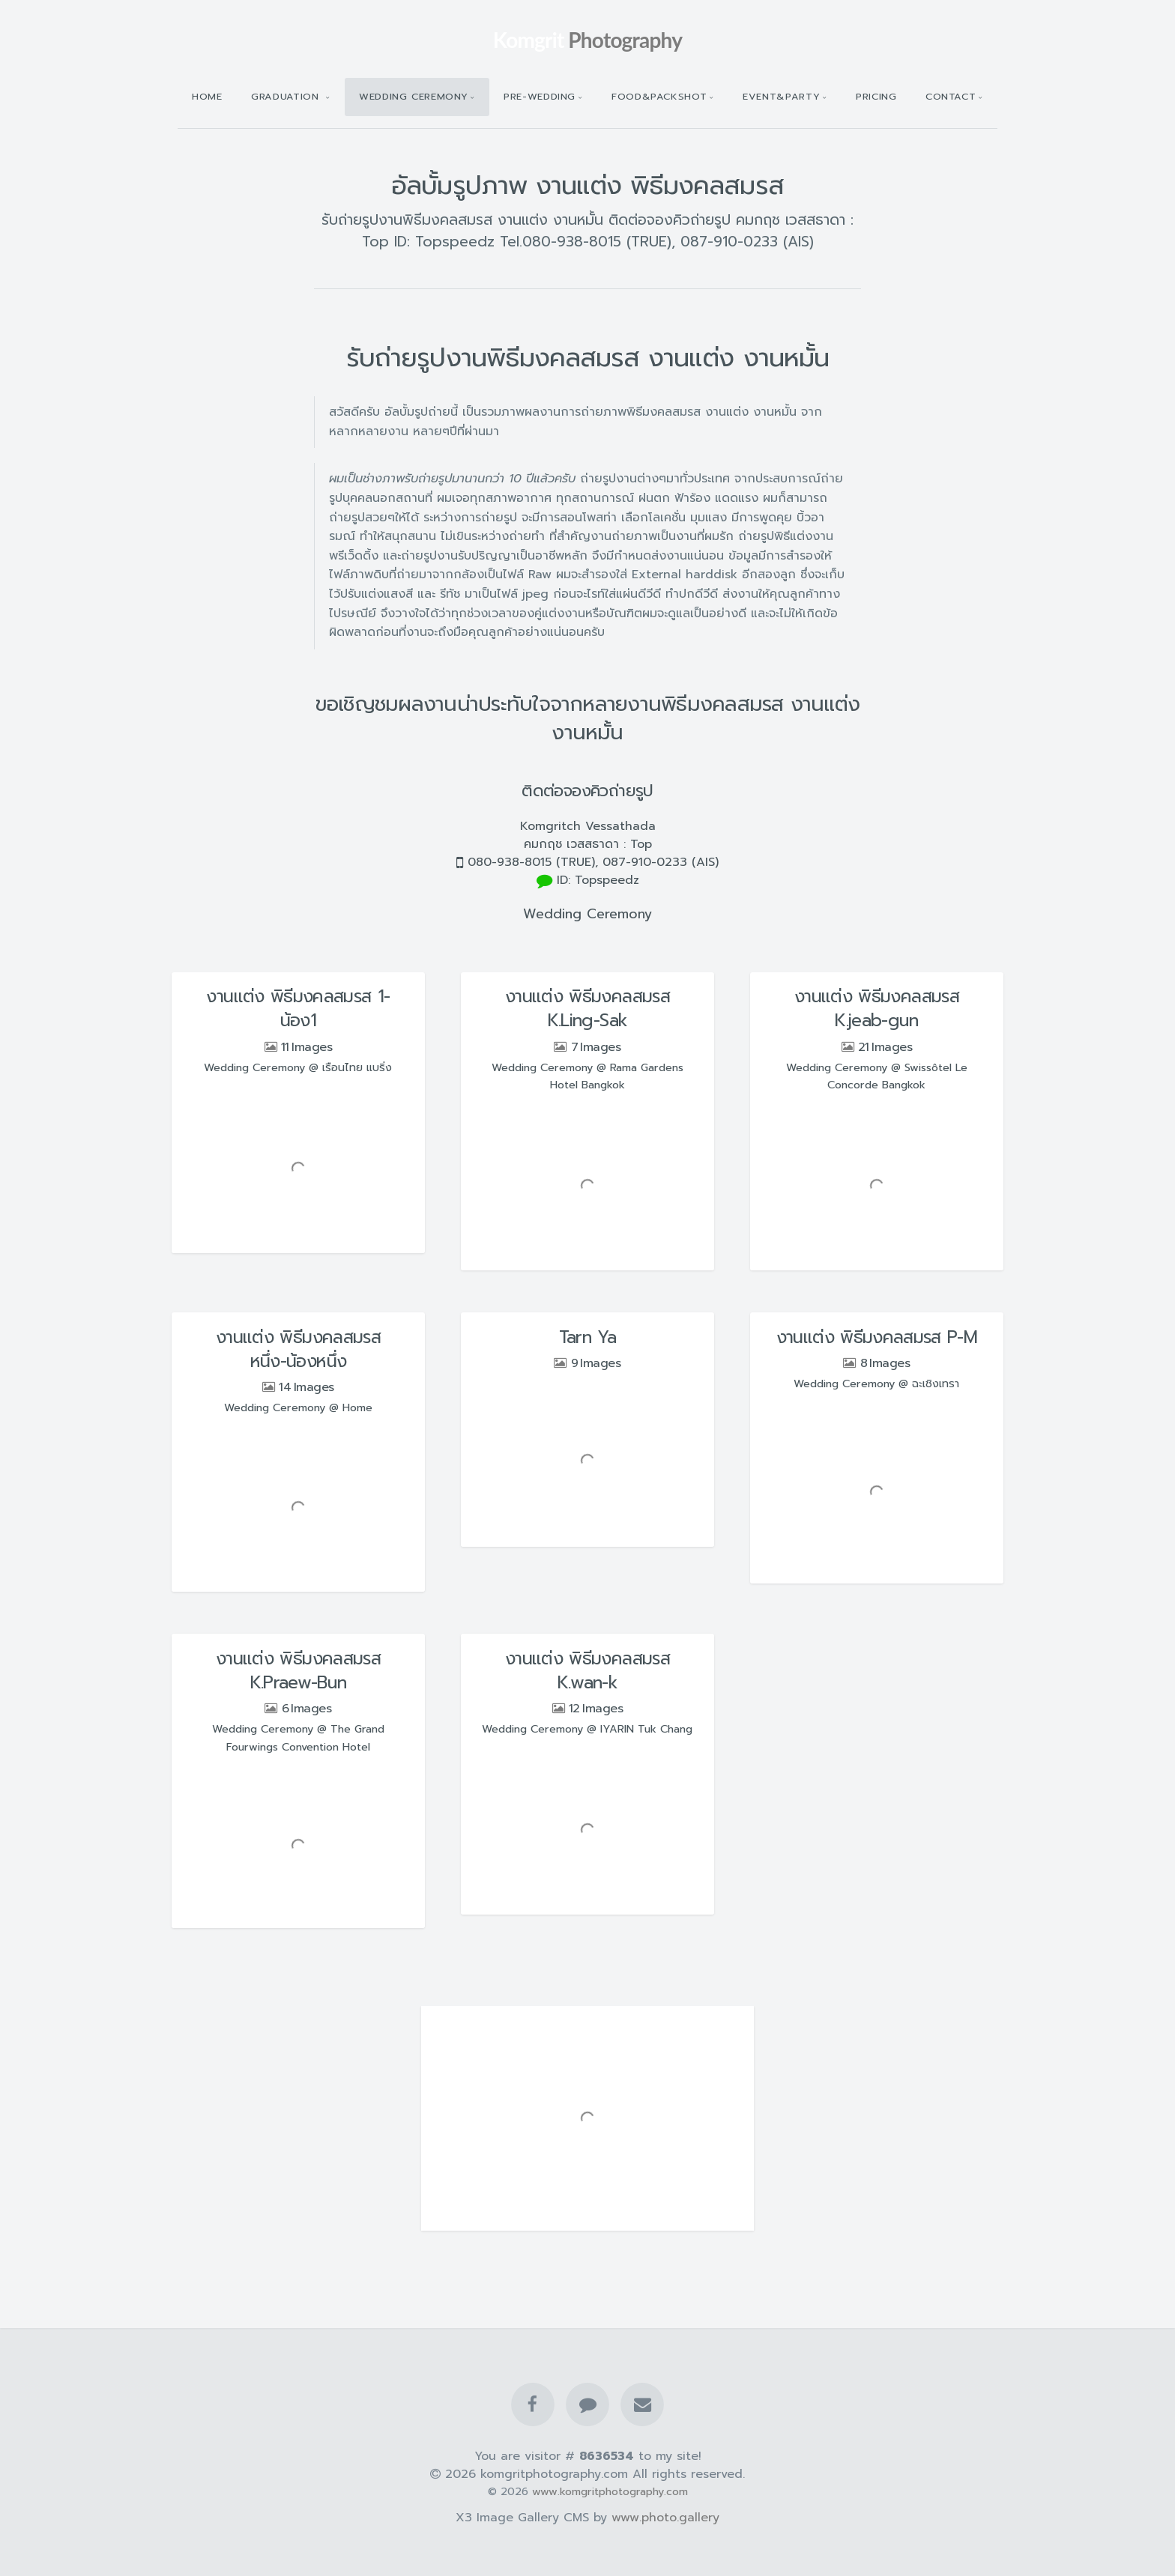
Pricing (876, 96)
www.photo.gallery (665, 2518)
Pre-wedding (540, 96)
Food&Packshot (659, 96)
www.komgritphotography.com (610, 2491)
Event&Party (781, 96)
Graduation (287, 96)
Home (207, 96)
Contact (950, 96)
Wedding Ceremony (413, 96)
